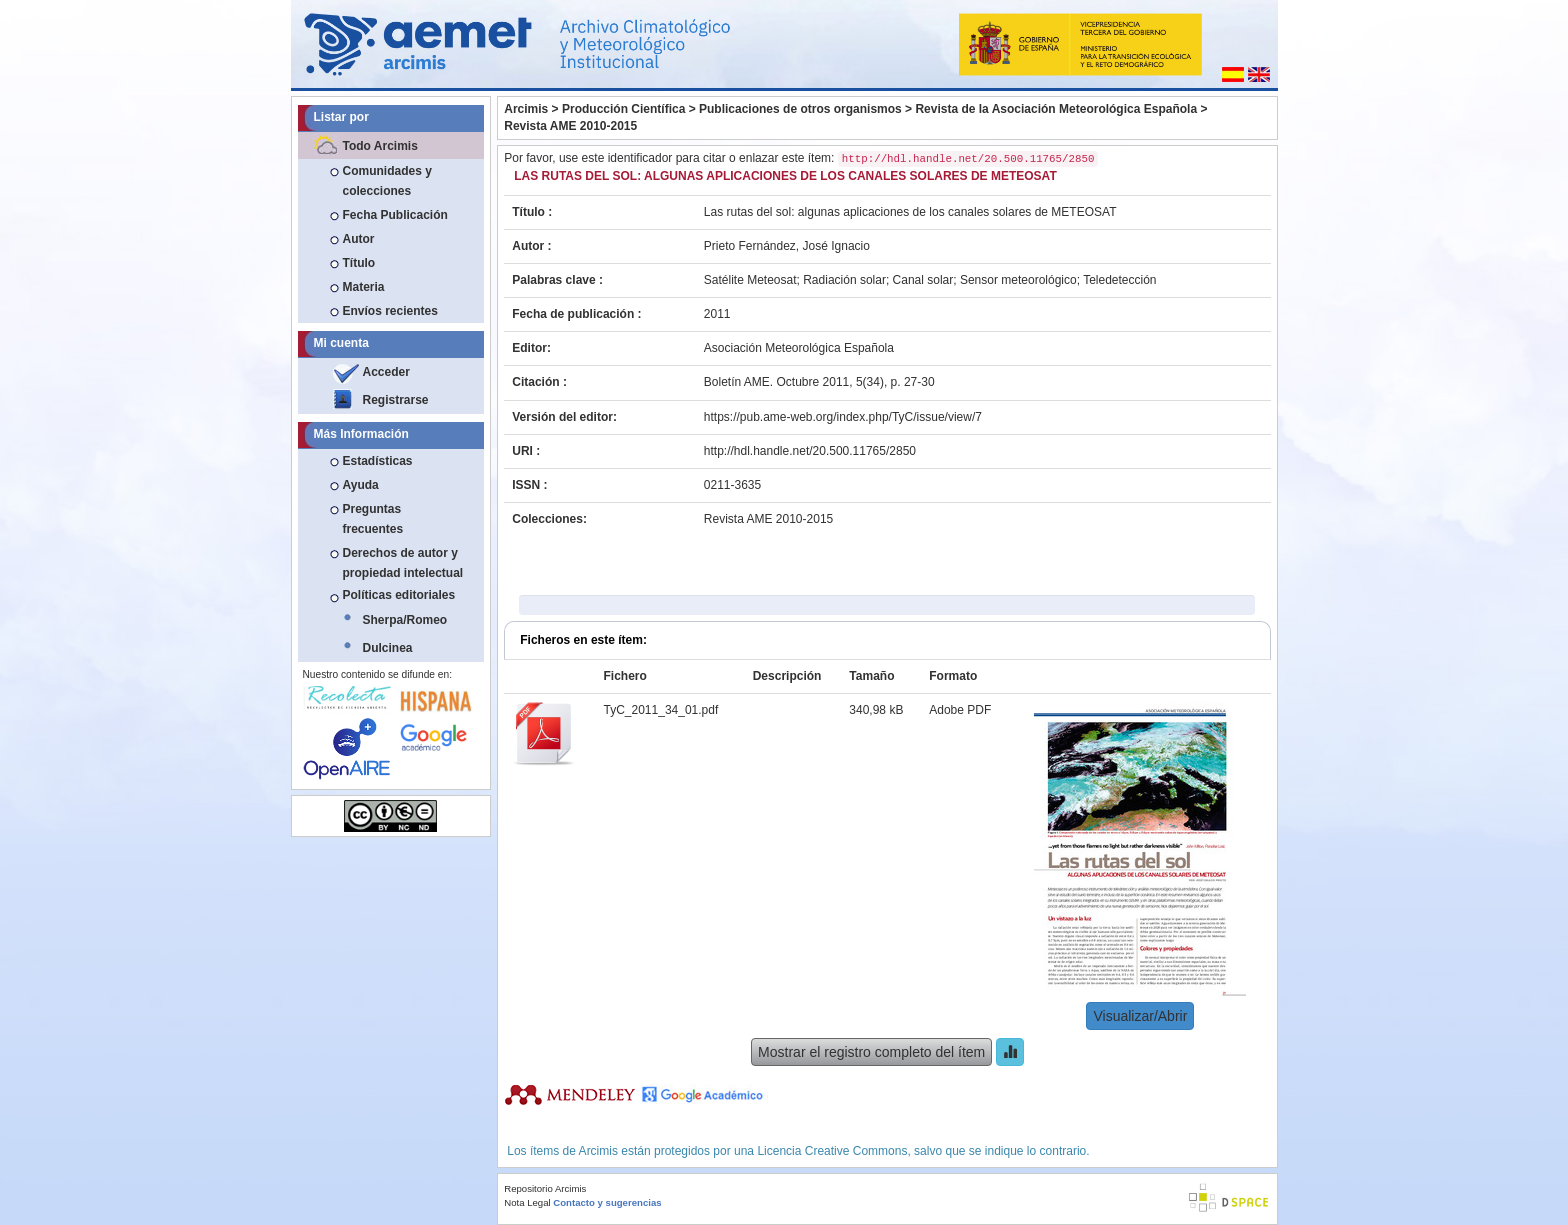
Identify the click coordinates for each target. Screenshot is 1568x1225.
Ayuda (361, 485)
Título (359, 263)
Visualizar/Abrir (1140, 1016)
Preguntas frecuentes (373, 519)
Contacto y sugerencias (607, 1202)
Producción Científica (623, 109)
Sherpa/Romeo (405, 620)
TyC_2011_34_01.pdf (661, 710)
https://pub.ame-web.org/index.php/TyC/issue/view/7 (843, 417)
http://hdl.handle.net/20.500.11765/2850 (810, 451)
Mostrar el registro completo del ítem (871, 1052)
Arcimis (526, 109)
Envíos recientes (390, 311)
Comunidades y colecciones (387, 181)
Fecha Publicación (395, 215)
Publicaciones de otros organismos (800, 109)
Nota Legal (527, 1202)
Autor (359, 239)
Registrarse (396, 400)
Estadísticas (378, 461)
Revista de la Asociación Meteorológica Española (1056, 109)
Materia (364, 287)
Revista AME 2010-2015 (570, 126)
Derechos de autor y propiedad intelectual (403, 563)
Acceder (386, 372)
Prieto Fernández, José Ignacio (787, 246)
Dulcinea (388, 648)
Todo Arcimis (380, 146)
